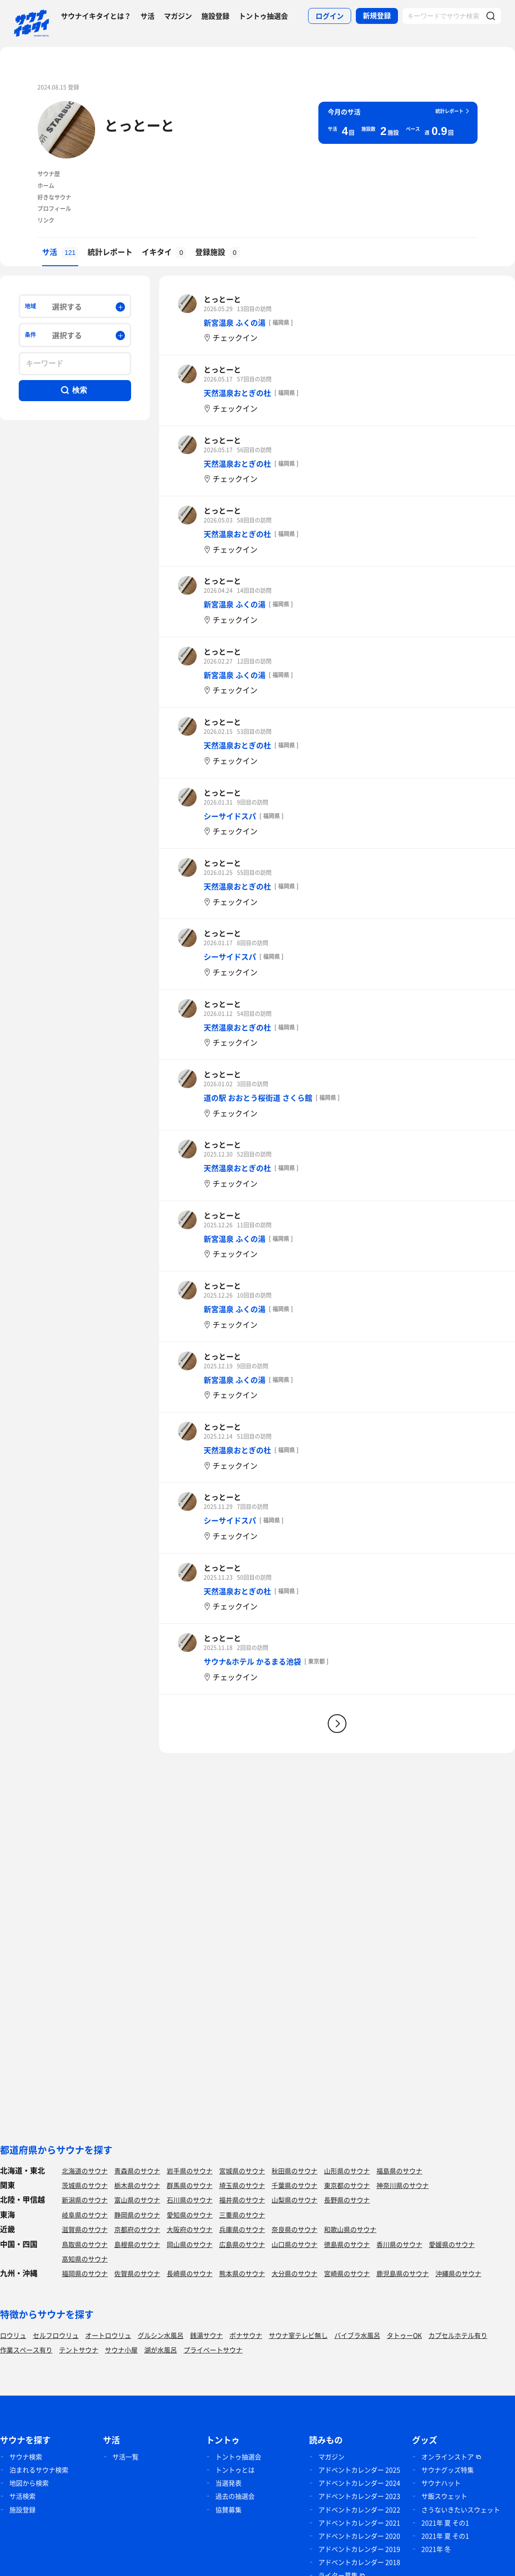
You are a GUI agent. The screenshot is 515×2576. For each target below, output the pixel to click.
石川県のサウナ (190, 2199)
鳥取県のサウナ (85, 2244)
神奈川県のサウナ (402, 2185)
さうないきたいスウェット (460, 2509)
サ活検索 (22, 2496)
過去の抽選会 (235, 2496)
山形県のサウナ (347, 2170)
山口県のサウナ (294, 2244)
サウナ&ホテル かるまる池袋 (252, 1661)
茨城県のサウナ (85, 2185)
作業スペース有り (26, 2349)
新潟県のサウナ (85, 2199)
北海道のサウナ (85, 2170)
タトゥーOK (404, 2335)
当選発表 (228, 2482)
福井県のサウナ (242, 2199)
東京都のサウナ (347, 2185)
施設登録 (215, 16)
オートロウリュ (108, 2335)
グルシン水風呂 (161, 2335)
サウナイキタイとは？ (96, 16)
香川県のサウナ (399, 2244)
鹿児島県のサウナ (402, 2273)
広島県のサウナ (242, 2244)
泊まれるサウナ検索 (38, 2469)
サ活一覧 (125, 2456)
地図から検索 (29, 2482)
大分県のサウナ (294, 2273)
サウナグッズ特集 (447, 2469)
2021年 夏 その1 (445, 2522)
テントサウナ (78, 2349)
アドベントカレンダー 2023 (359, 2496)
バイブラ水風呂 (357, 2335)
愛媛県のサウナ (452, 2244)
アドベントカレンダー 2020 (359, 2535)
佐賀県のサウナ (137, 2273)
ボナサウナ (245, 2335)
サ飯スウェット (444, 2496)
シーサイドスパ (230, 815)
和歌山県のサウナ (350, 2229)
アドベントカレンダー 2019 (359, 2549)
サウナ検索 (25, 2456)
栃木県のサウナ (137, 2185)
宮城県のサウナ (242, 2170)
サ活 (147, 16)
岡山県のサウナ (190, 2244)
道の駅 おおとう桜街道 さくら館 (258, 1097)
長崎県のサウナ (190, 2273)
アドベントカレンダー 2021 (359, 2522)
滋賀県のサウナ (85, 2229)
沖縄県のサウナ (458, 2273)
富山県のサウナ (137, 2199)
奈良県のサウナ (294, 2229)
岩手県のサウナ (190, 2170)
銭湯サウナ (206, 2335)
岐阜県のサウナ (85, 2214)
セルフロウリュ (56, 2335)
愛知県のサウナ (190, 2214)
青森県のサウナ (137, 2170)
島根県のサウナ (137, 2244)
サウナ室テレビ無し (298, 2335)
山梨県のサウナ (294, 2199)
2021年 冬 (436, 2549)
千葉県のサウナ (294, 2185)
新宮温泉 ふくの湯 (234, 322)
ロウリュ (13, 2335)
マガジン (178, 16)
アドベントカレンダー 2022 (359, 2509)
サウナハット (441, 2482)
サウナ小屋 (121, 2349)
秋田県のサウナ (294, 2170)
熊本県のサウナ (242, 2273)
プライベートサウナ (213, 2349)
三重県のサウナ (242, 2214)
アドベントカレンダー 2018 (359, 2562)
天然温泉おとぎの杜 (237, 392)
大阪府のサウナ (190, 2229)
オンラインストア (447, 2456)
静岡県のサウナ (137, 2214)
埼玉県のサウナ (242, 2185)
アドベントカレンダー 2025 (359, 2469)
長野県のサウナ (347, 2199)
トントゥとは (235, 2469)
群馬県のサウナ (190, 2185)
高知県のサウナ (85, 2258)
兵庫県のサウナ (242, 2229)
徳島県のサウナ (347, 2244)
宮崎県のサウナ (347, 2273)
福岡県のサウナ (85, 2273)
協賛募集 (228, 2509)
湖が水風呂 (160, 2349)
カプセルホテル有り (457, 2335)
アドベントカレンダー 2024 (359, 2482)
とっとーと (139, 124)
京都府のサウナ (137, 2229)
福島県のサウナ (399, 2170)
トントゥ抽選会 (263, 16)
